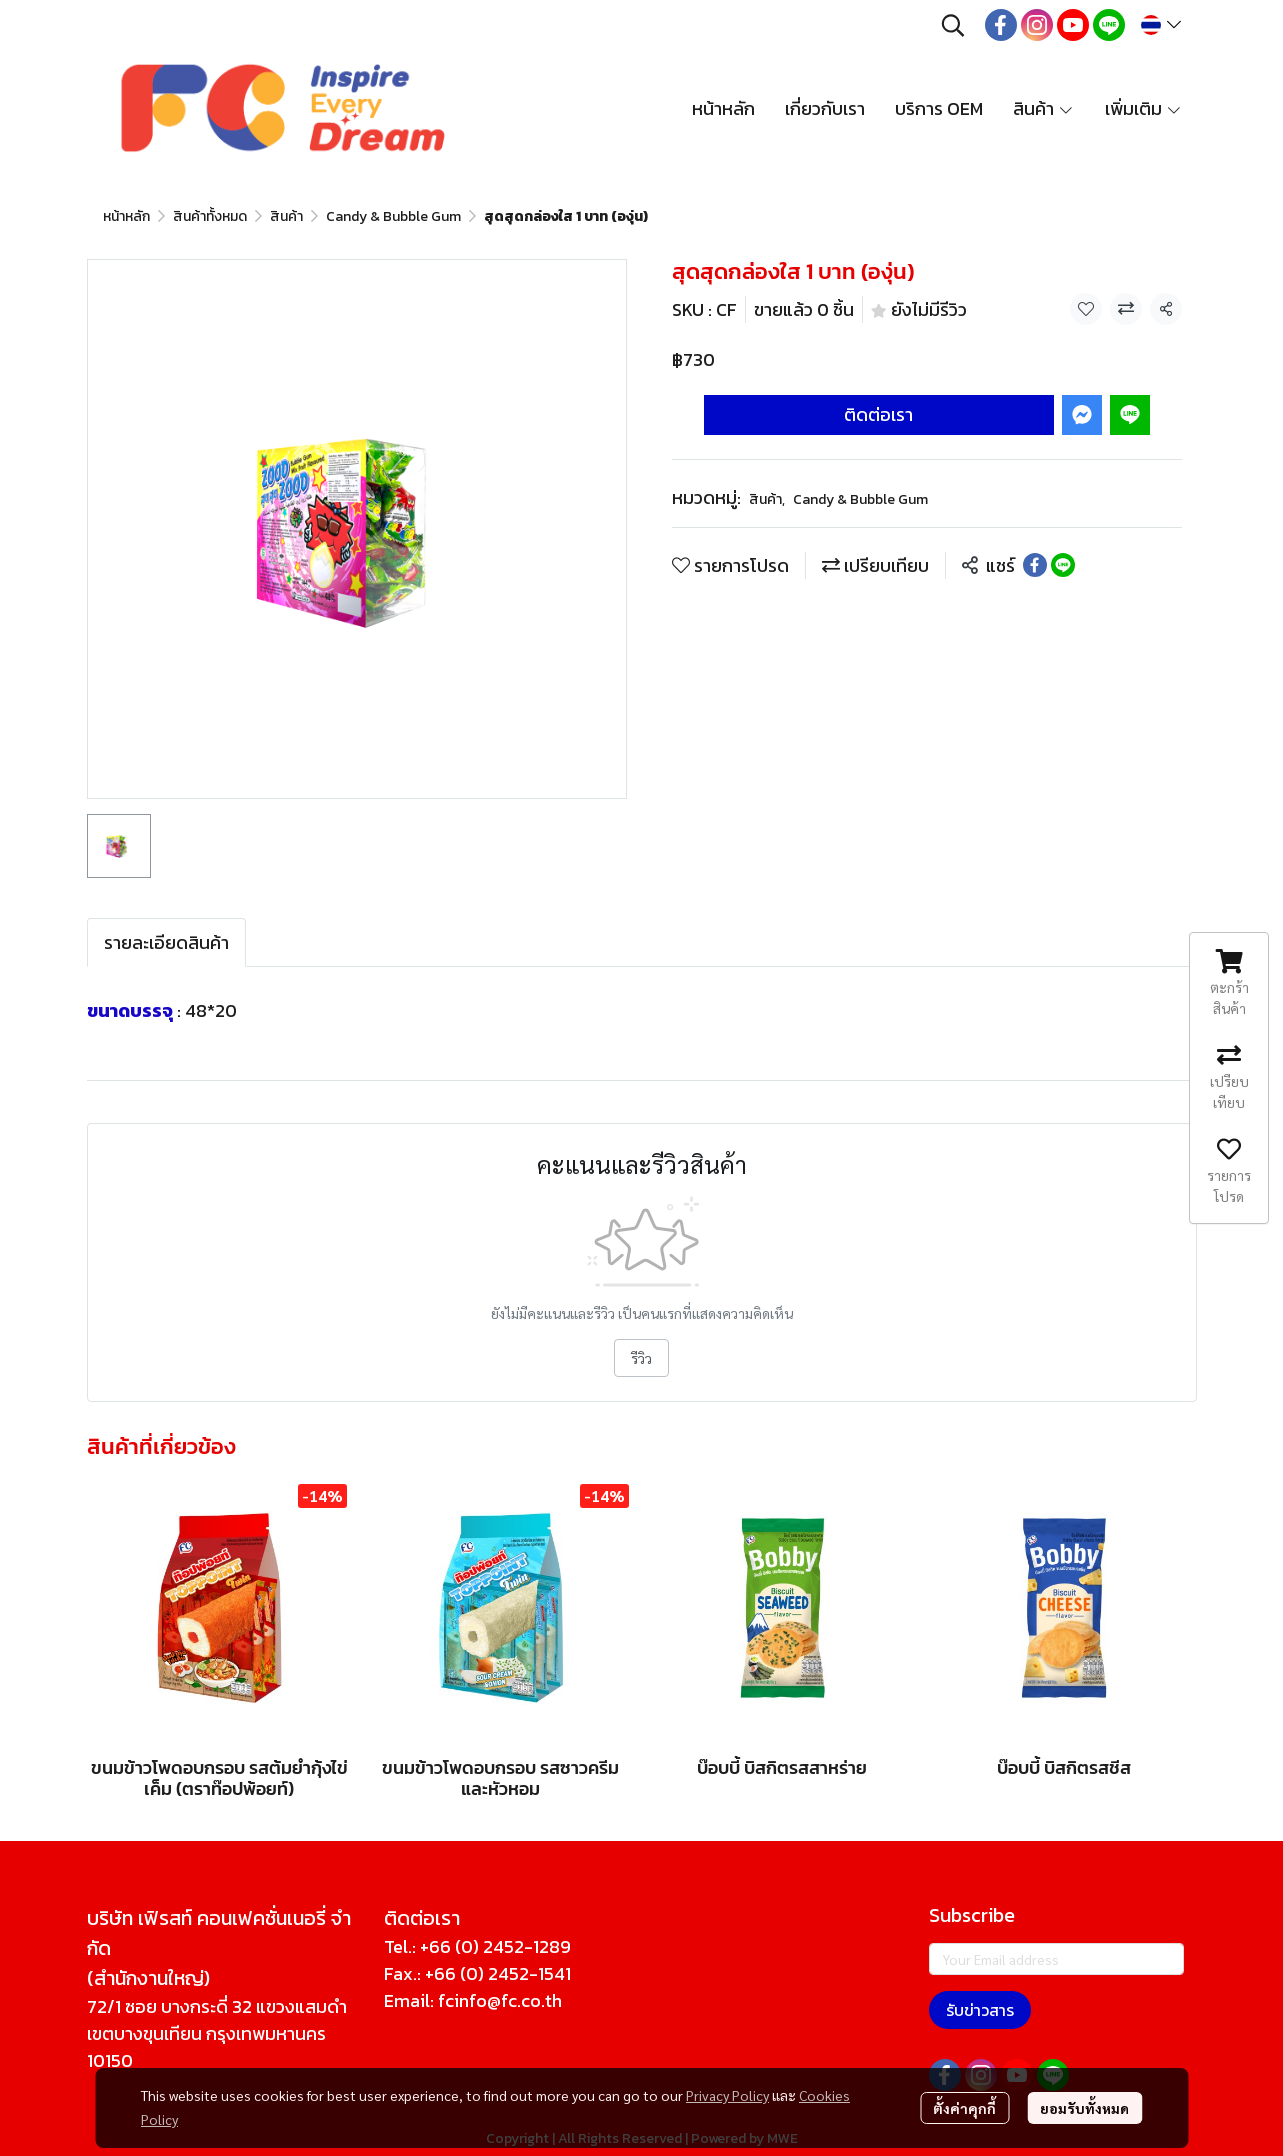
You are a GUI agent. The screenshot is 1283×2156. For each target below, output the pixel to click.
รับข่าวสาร (980, 2010)
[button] (953, 25)
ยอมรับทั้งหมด (1084, 2108)
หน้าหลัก (126, 216)
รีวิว (641, 1358)
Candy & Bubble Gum (393, 216)
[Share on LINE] (1063, 565)
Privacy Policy (727, 2095)
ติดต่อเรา (878, 414)
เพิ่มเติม (1144, 108)
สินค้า (286, 216)
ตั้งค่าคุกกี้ (964, 2108)
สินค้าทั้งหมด (210, 216)
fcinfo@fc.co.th (500, 2000)
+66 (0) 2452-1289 (495, 1946)
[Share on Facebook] (1035, 565)
